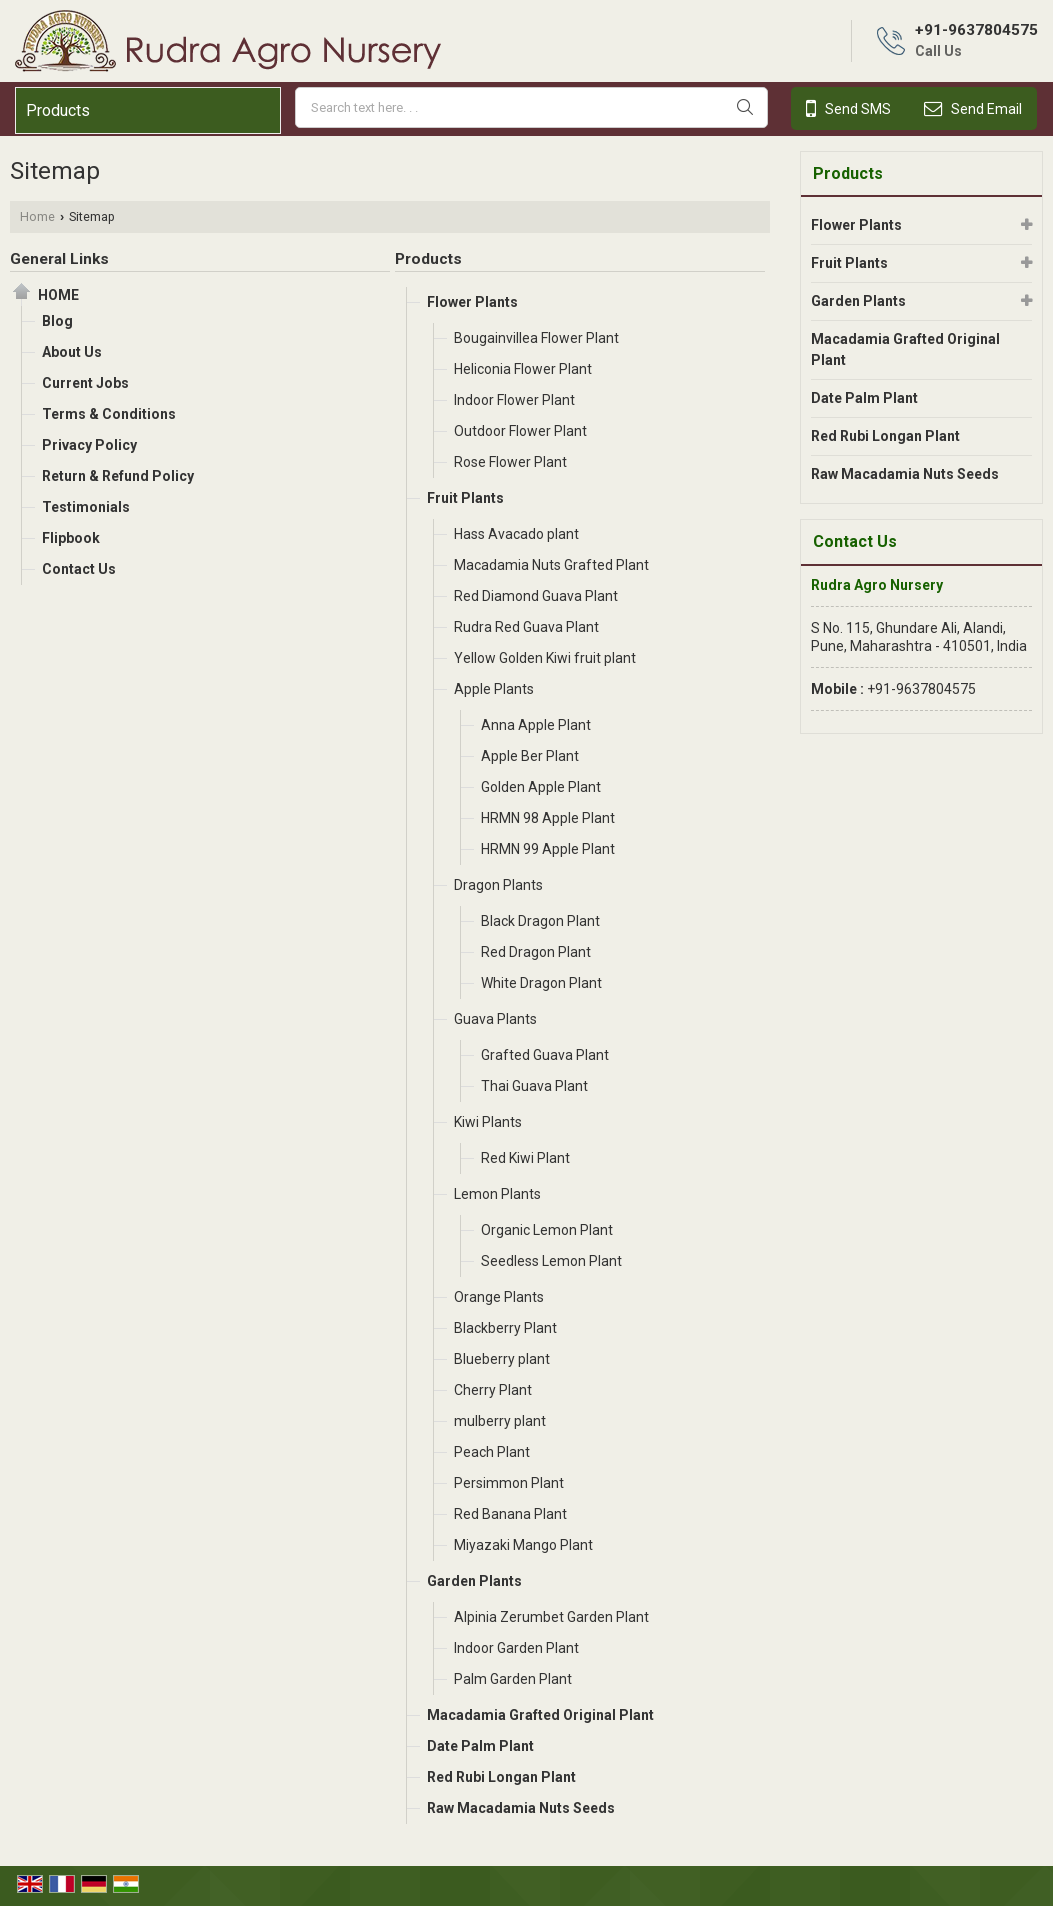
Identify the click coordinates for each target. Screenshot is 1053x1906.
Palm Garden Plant (513, 1679)
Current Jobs (85, 383)
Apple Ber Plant (530, 756)
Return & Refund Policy (118, 476)
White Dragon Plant (541, 983)
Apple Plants (494, 689)
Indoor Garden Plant (516, 1648)
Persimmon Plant (509, 1483)
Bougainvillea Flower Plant (536, 338)
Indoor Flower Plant (514, 400)
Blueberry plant (502, 1359)
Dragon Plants (498, 885)
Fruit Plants (465, 498)
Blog (57, 321)
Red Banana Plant (510, 1514)
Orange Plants (499, 1297)
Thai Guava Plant (534, 1086)
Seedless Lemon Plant (551, 1261)
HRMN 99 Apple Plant (548, 849)
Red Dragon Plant (536, 952)
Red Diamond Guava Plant (536, 596)
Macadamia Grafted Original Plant (540, 1715)
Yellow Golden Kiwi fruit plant (545, 658)
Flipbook (71, 538)
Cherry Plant (493, 1390)
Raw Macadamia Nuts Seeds (521, 1808)
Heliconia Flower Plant (523, 369)
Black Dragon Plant (540, 921)
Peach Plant (492, 1452)
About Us (72, 352)
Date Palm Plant (480, 1746)
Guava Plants (495, 1019)
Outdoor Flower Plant (520, 431)
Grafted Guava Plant (545, 1055)
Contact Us (79, 569)
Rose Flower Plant (510, 462)
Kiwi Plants (488, 1122)
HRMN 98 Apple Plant (548, 818)
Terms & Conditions (109, 414)
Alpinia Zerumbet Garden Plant (551, 1617)
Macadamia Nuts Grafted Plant (551, 565)
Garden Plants (474, 1581)
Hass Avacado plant (516, 534)
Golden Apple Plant (541, 787)
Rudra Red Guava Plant (526, 627)
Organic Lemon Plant (547, 1230)
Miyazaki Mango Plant (523, 1545)
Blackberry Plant (505, 1328)
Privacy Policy (89, 445)
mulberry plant (500, 1421)
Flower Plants (472, 302)
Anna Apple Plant (536, 725)
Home (37, 216)
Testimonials (86, 507)
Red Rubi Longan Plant (501, 1777)
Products (58, 110)
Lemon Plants (497, 1194)
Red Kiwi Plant (525, 1158)
